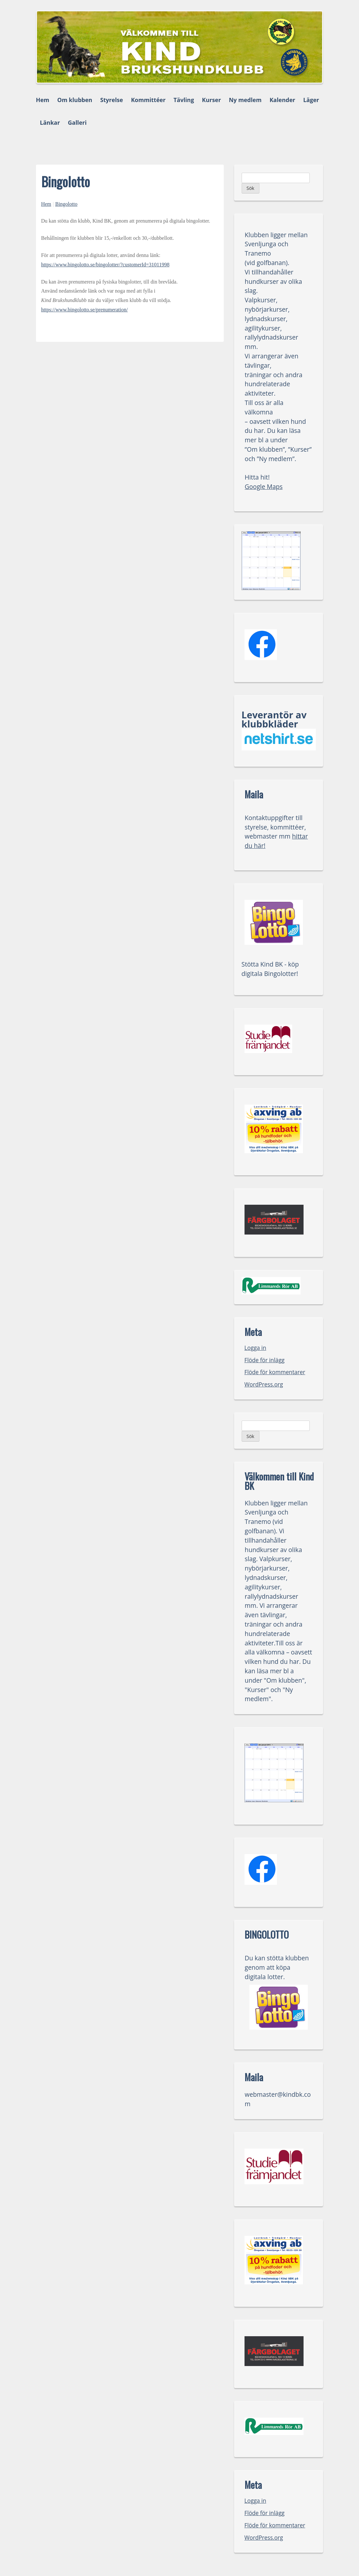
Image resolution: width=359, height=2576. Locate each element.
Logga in (255, 1348)
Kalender (282, 100)
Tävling (184, 100)
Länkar (50, 122)
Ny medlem (245, 100)
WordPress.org (264, 1384)
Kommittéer (148, 100)
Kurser (211, 100)
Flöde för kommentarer (275, 1372)
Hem (42, 100)
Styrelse (111, 100)
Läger (311, 100)
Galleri (77, 122)
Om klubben (74, 100)
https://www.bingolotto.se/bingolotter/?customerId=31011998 (105, 264)
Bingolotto (66, 204)
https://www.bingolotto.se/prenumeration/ (84, 309)
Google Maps (264, 486)
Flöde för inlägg (265, 1360)
